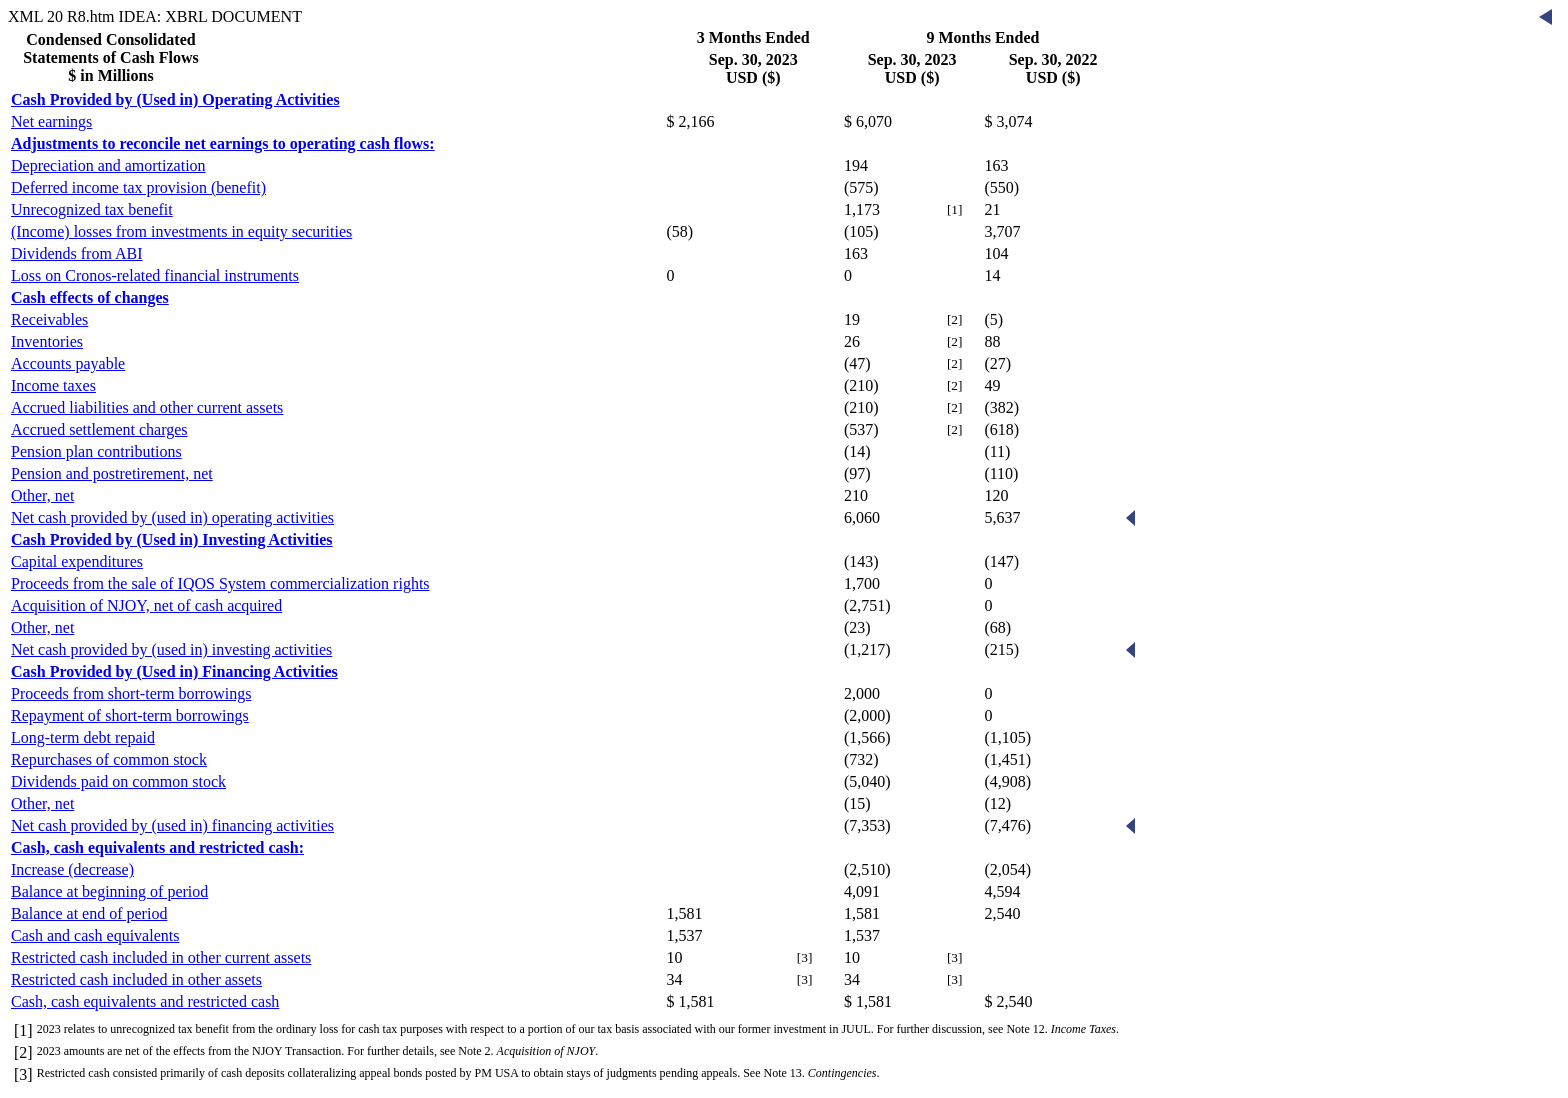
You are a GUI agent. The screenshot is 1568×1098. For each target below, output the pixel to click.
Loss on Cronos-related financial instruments (155, 275)
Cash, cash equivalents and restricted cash (145, 1001)
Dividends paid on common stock (118, 781)
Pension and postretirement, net (112, 473)
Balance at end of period (89, 913)
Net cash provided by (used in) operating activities (172, 517)
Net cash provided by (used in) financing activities (172, 825)
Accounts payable (68, 363)
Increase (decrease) (72, 869)
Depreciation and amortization (108, 165)
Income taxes (53, 385)
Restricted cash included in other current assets (161, 957)
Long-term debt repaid (83, 737)
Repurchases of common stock (109, 759)
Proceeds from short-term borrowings (131, 693)
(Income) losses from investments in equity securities (181, 231)
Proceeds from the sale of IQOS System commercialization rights (220, 583)
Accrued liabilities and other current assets (147, 407)
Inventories (47, 341)
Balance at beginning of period (109, 891)
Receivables (49, 319)
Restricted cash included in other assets (136, 979)
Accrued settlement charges (99, 429)
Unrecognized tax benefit (92, 209)
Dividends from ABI (77, 253)
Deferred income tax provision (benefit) (138, 187)
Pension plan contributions (96, 451)
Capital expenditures (77, 561)
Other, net (42, 495)
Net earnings (51, 121)
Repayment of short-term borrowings (130, 715)
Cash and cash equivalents (95, 935)
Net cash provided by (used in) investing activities (171, 649)
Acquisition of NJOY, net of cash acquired (146, 605)
